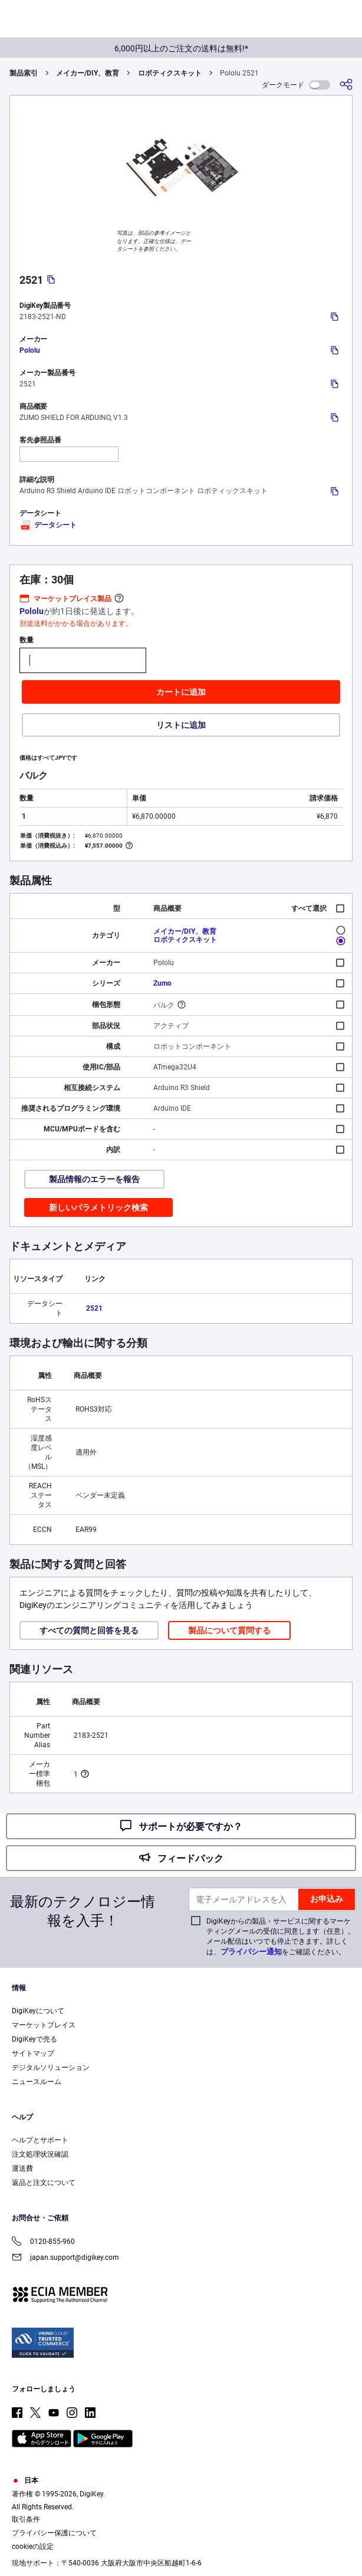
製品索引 (23, 73)
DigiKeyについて (38, 2011)
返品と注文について (43, 2182)
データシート (48, 525)
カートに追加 (181, 692)
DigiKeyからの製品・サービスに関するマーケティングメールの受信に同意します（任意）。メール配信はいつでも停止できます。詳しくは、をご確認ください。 (280, 1936)
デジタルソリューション (51, 2067)
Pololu (29, 350)
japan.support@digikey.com (65, 2258)
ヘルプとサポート (40, 2140)
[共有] (346, 84)
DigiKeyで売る (34, 2039)
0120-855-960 (43, 2242)
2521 (94, 1308)
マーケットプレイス (43, 2025)
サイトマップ (33, 2053)
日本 (25, 2480)
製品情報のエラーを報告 (94, 1179)
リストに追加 (181, 725)
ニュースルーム (36, 2082)
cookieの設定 (33, 2546)
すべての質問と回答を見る (89, 1630)
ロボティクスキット (170, 73)
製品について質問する (229, 1630)
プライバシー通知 (251, 1951)
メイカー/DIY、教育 (87, 73)
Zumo (162, 983)
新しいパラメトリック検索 (98, 1207)
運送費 (22, 2168)
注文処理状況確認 (40, 2154)
